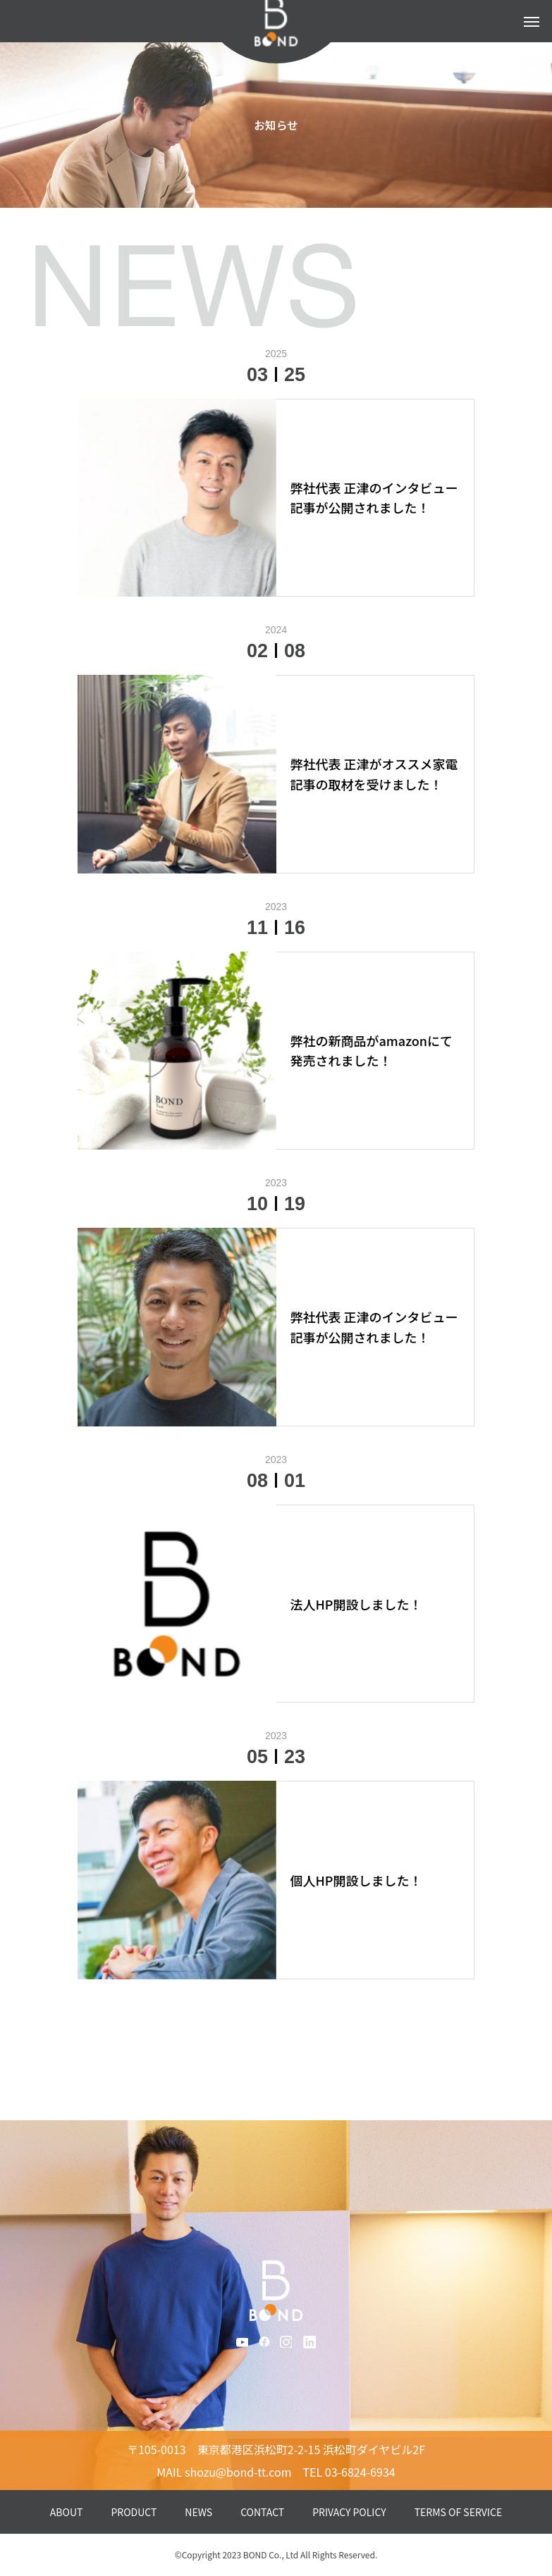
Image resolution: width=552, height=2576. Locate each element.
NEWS (198, 2512)
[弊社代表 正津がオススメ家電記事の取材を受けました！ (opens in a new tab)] (375, 774)
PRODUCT (134, 2512)
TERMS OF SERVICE (458, 2512)
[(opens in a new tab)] (177, 498)
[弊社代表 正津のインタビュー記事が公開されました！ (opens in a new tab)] (375, 498)
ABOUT (66, 2512)
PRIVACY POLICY (349, 2512)
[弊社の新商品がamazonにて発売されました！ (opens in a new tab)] (375, 1051)
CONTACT (262, 2512)
